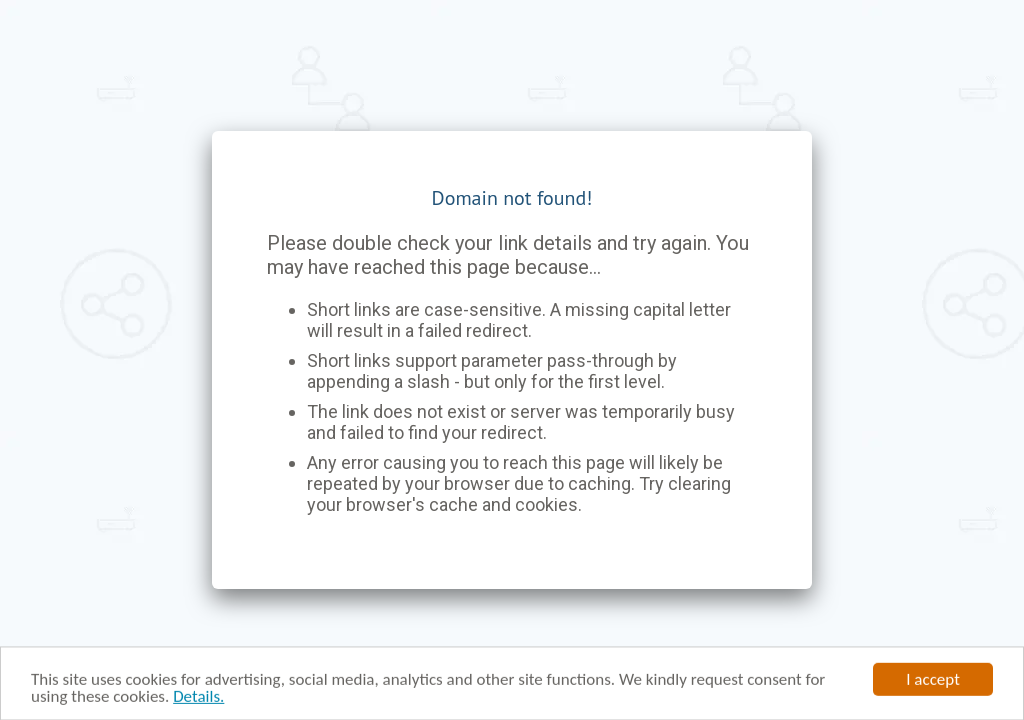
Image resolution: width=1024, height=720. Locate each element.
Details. (198, 697)
